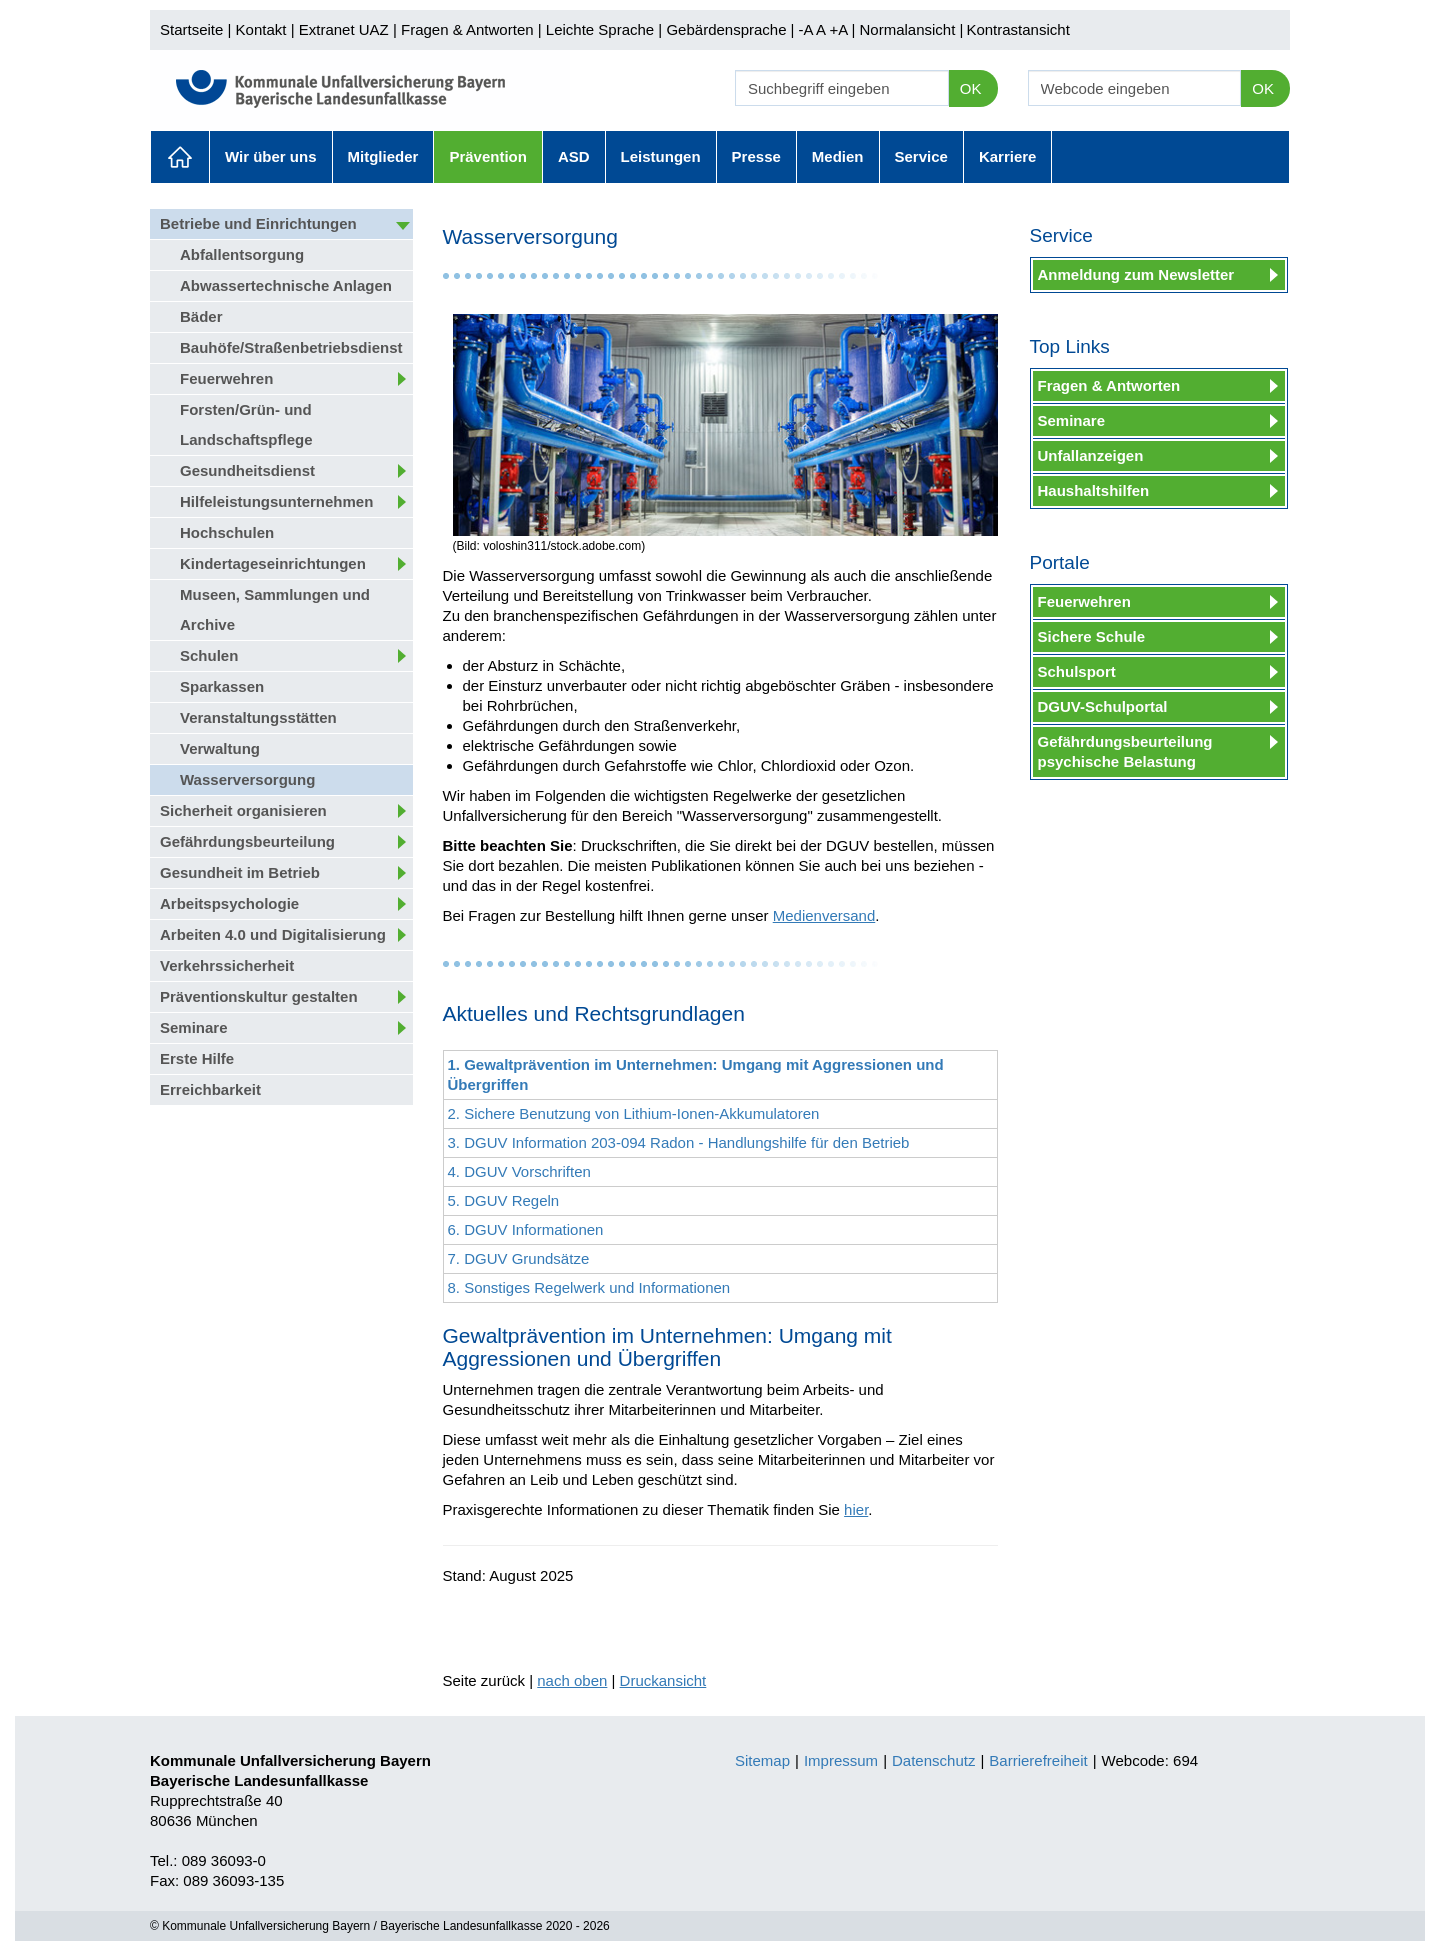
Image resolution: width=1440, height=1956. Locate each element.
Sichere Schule (1092, 636)
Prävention (488, 156)
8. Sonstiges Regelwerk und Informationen (589, 1287)
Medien (838, 156)
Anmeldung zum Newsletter (1136, 274)
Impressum (841, 1760)
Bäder (201, 316)
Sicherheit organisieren (243, 810)
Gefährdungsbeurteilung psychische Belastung (1125, 751)
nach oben (572, 1680)
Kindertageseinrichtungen (273, 563)
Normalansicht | (911, 29)
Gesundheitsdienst (247, 470)
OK (971, 88)
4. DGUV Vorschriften (519, 1171)
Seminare (194, 1027)
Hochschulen (227, 532)
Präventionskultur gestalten (259, 996)
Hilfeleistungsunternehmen (276, 501)
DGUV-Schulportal (1103, 706)
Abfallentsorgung (242, 254)
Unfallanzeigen (1091, 455)
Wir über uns (271, 156)
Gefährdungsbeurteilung (247, 841)
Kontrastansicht (1017, 29)
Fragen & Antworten (467, 29)
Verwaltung (220, 748)
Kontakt (261, 29)
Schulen (209, 655)
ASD (574, 156)
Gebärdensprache (726, 29)
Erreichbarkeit (210, 1089)
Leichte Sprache (600, 29)
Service (921, 156)
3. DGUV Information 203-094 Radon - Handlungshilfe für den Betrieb (679, 1142)
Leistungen (661, 156)
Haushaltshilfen (1094, 490)
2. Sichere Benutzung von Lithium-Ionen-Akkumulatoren (634, 1113)
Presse (756, 156)
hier (856, 1509)
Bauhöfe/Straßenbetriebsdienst (291, 347)
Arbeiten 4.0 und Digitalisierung (273, 934)
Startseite (191, 29)
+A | (840, 29)
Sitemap (762, 1760)
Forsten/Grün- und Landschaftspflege (246, 424)
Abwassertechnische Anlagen (286, 285)
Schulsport (1077, 671)
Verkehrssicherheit (227, 965)
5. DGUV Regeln (504, 1200)
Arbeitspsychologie (229, 903)
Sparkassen (222, 686)
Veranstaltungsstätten (258, 717)
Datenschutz (933, 1760)
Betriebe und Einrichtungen (258, 223)
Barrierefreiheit (1038, 1760)
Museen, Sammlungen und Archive (275, 609)
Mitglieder (383, 156)
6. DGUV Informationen (526, 1229)
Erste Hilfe (197, 1058)
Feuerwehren (226, 378)
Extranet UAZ (344, 29)
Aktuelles (180, 157)
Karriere (1008, 156)
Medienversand (824, 915)
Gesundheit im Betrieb (240, 872)
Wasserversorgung (247, 779)
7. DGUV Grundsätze (519, 1258)
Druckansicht (663, 1680)
